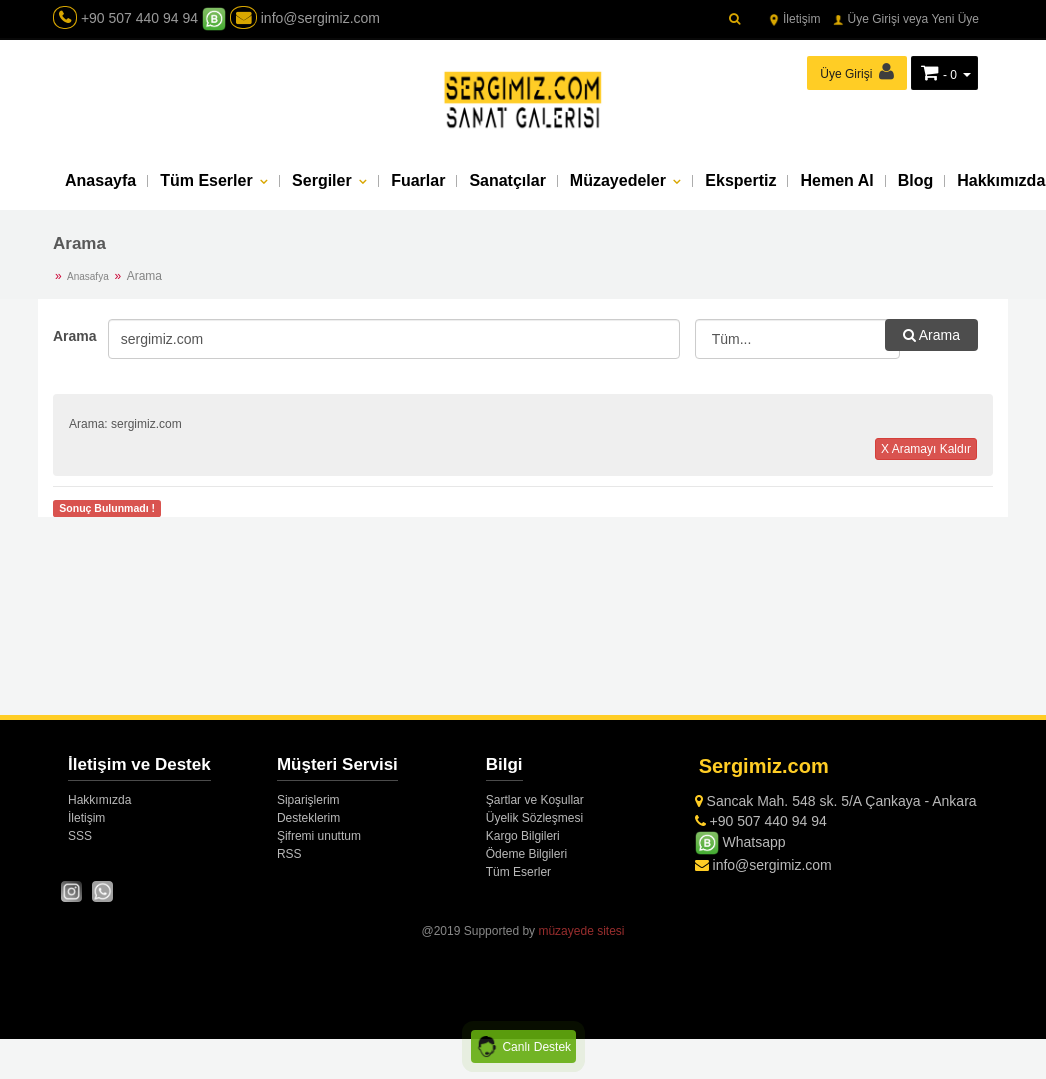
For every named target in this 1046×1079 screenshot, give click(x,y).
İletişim (794, 19)
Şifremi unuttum (319, 836)
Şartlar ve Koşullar (535, 800)
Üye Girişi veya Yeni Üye (905, 19)
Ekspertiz (740, 180)
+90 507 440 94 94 (139, 18)
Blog (916, 180)
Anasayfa (100, 180)
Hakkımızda (99, 800)
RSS (289, 854)
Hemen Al (836, 180)
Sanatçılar (507, 180)
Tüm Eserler (208, 180)
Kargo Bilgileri (523, 836)
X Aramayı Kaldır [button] (926, 449)
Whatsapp (740, 842)
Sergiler (324, 180)
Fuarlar (418, 180)
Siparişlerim (308, 800)
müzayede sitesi (581, 931)
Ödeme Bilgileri (526, 854)
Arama (73, 336)
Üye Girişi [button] (856, 71)
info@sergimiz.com (305, 18)
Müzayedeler (620, 180)
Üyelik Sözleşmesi (534, 818)
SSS (80, 836)
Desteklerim (308, 818)
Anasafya (88, 276)
